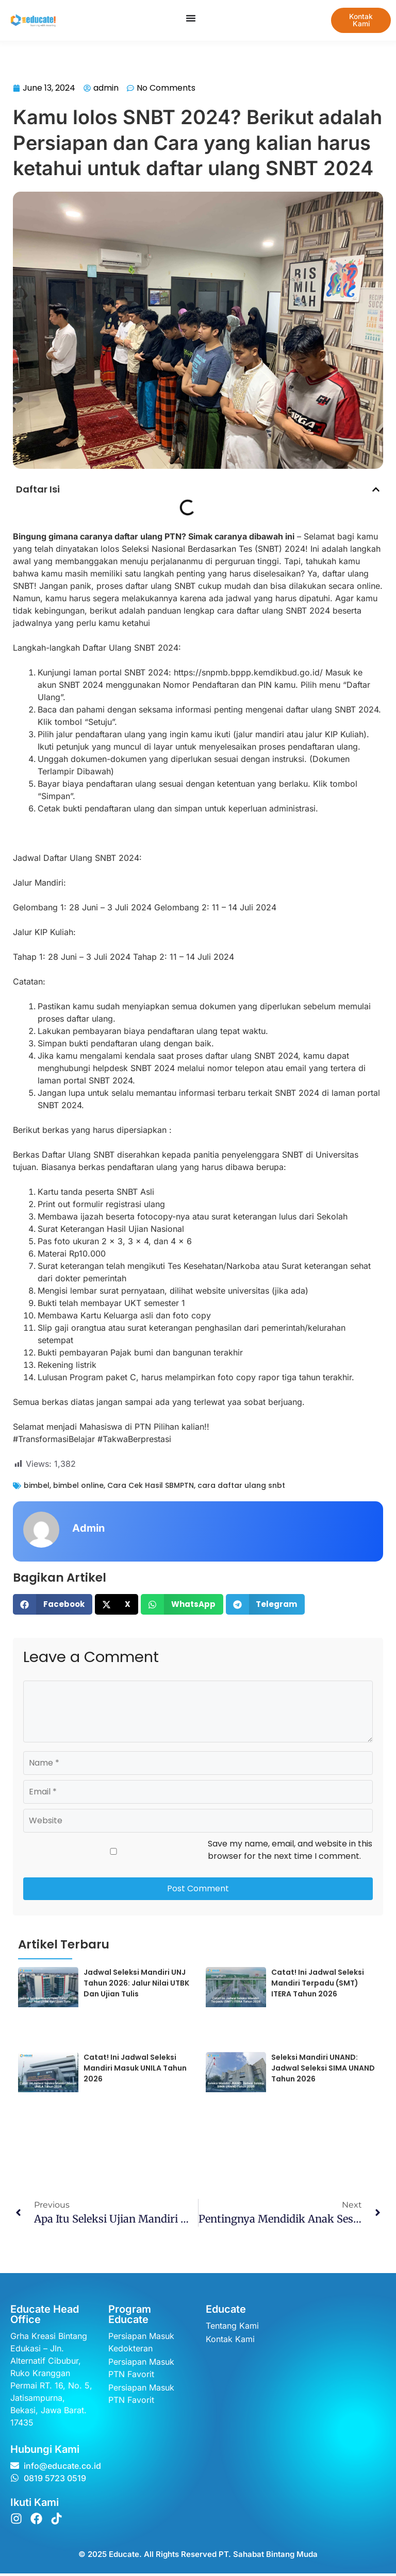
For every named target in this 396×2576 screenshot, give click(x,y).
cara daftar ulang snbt (241, 1488)
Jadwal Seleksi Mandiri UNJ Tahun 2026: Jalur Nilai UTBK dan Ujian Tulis (136, 1985)
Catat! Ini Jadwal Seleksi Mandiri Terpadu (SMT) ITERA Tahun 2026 (317, 1985)
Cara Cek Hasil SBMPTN (150, 1488)
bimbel (37, 1488)
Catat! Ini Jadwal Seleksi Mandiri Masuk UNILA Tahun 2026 (135, 2071)
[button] (376, 491)
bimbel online (78, 1488)
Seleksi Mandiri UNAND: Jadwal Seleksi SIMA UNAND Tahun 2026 (323, 2071)
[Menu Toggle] (187, 18)
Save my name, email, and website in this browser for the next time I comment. (290, 1852)
